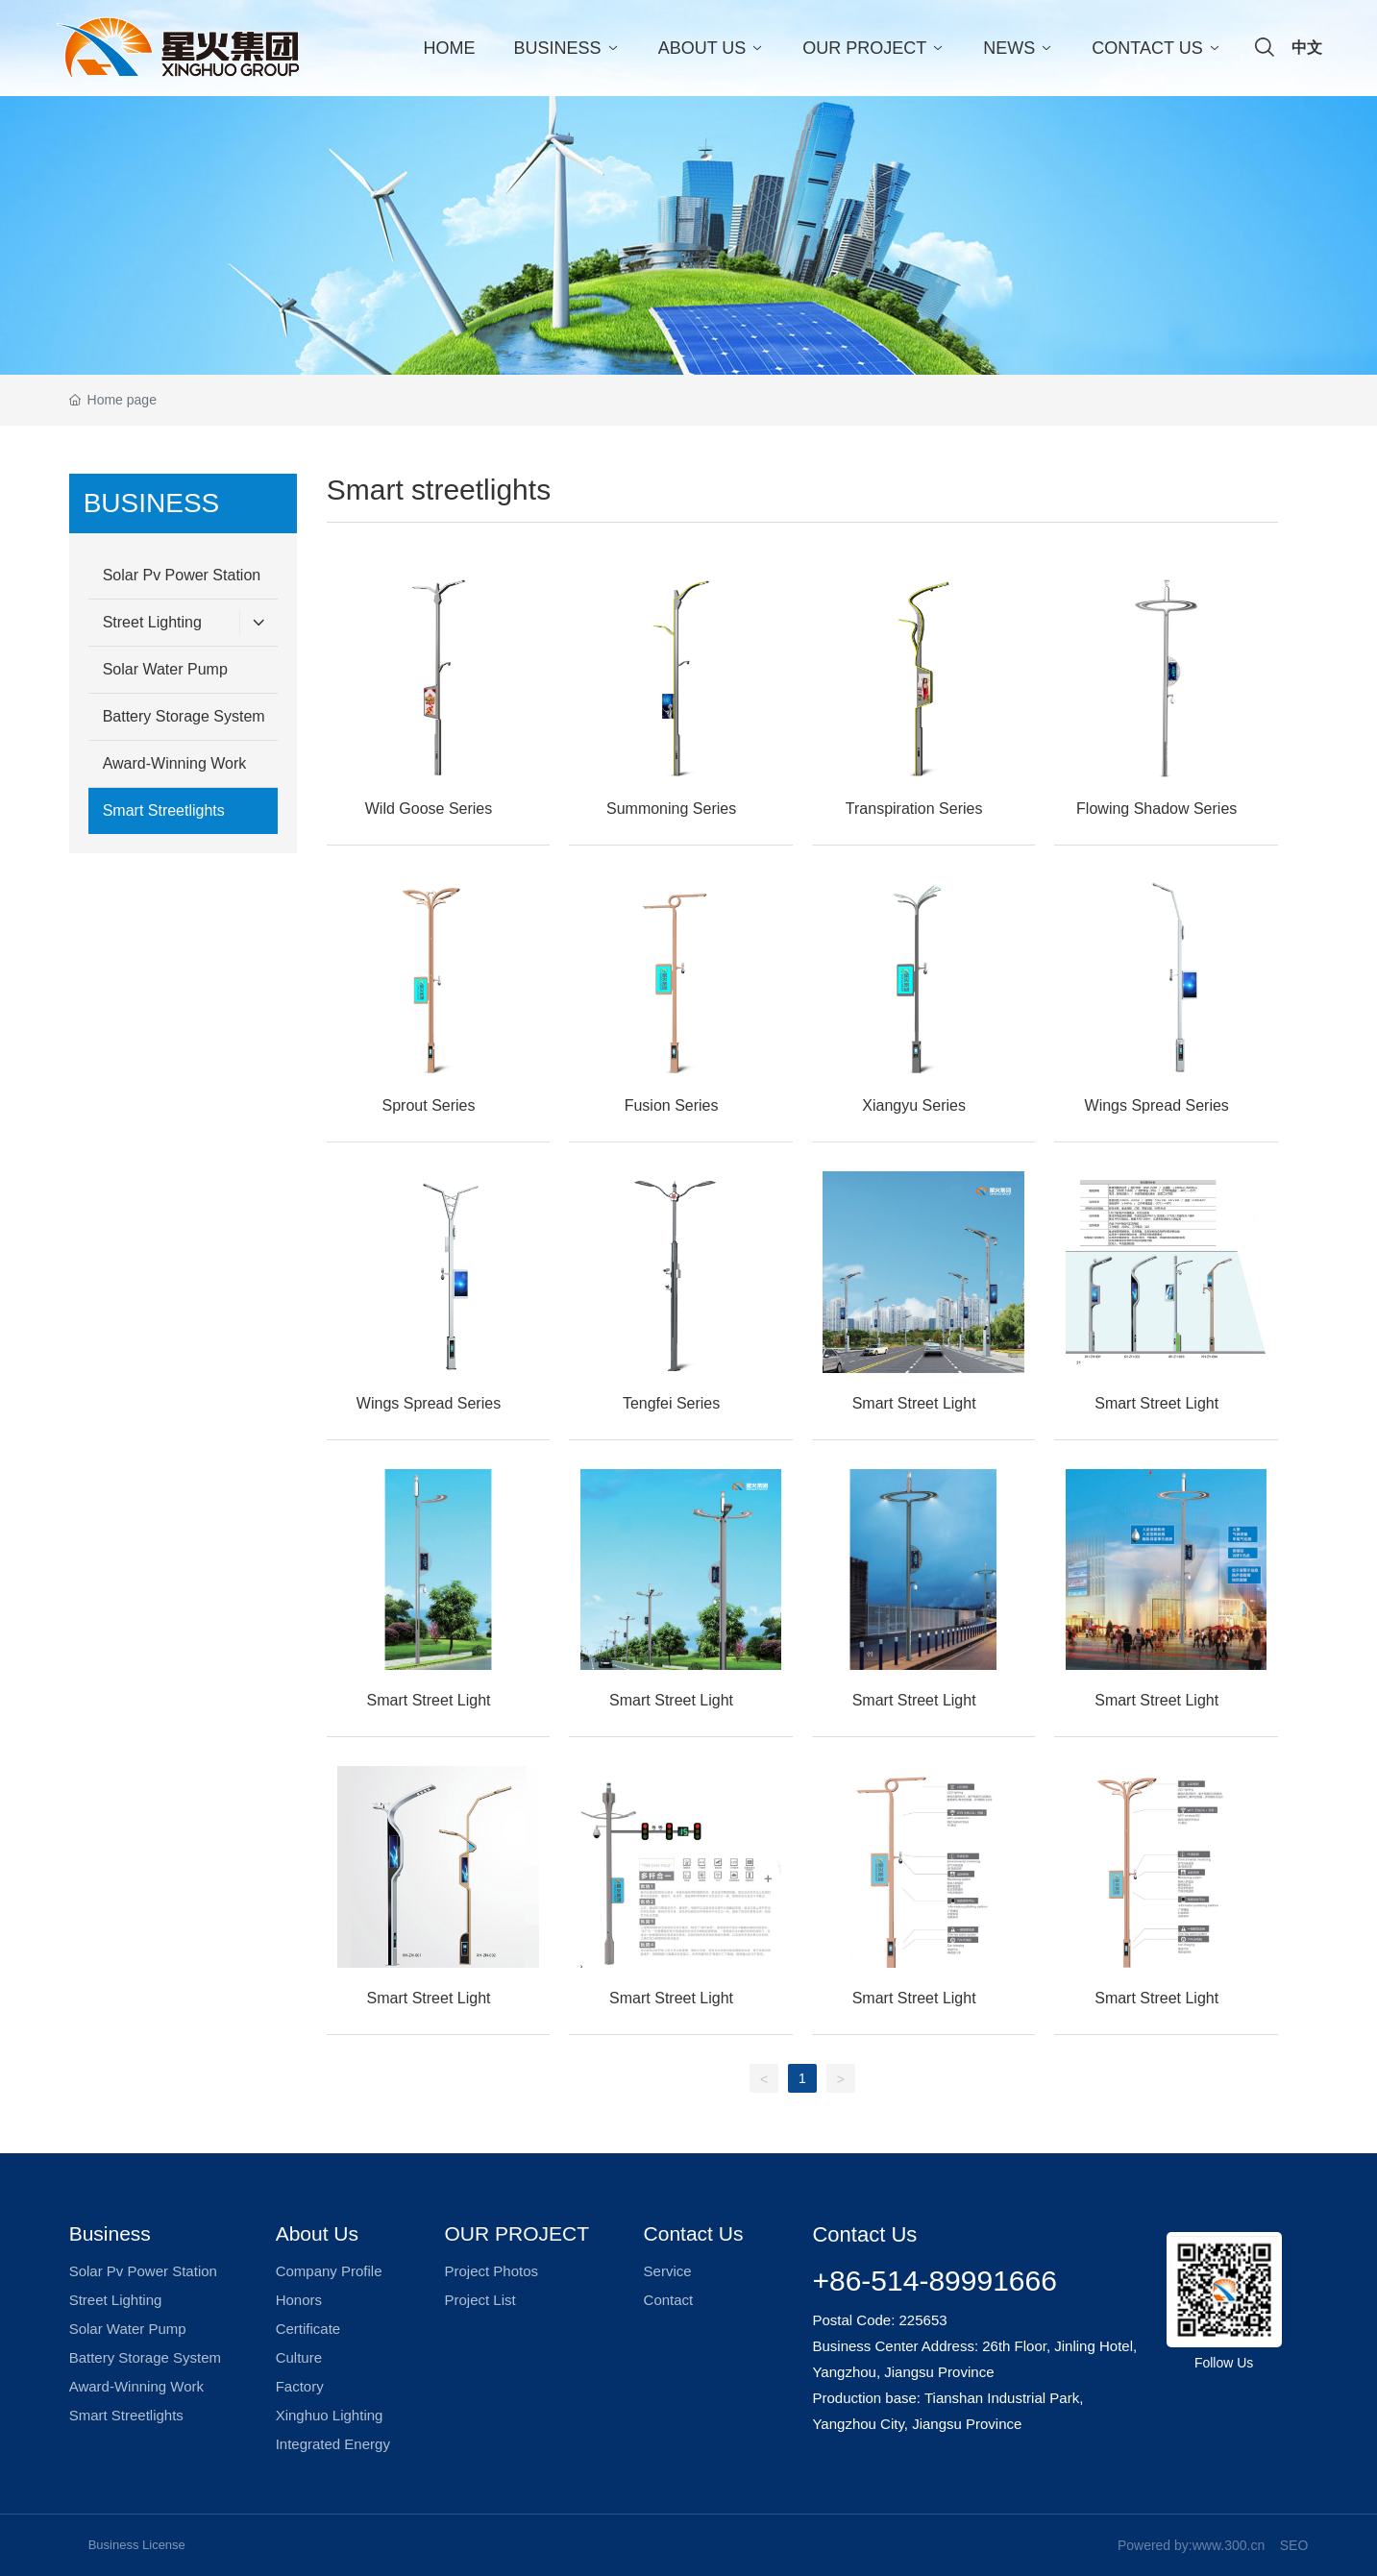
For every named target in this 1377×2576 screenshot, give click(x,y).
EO (1298, 2545)
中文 (1306, 47)
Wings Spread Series (1157, 1105)
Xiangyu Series (914, 1105)
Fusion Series (672, 1105)
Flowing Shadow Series (1156, 808)
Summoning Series (671, 808)
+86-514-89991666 (934, 2280)
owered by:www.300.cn (1195, 2545)
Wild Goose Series (429, 808)
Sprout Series (429, 1105)
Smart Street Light (914, 1403)
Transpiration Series (914, 808)
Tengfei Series (671, 1403)
